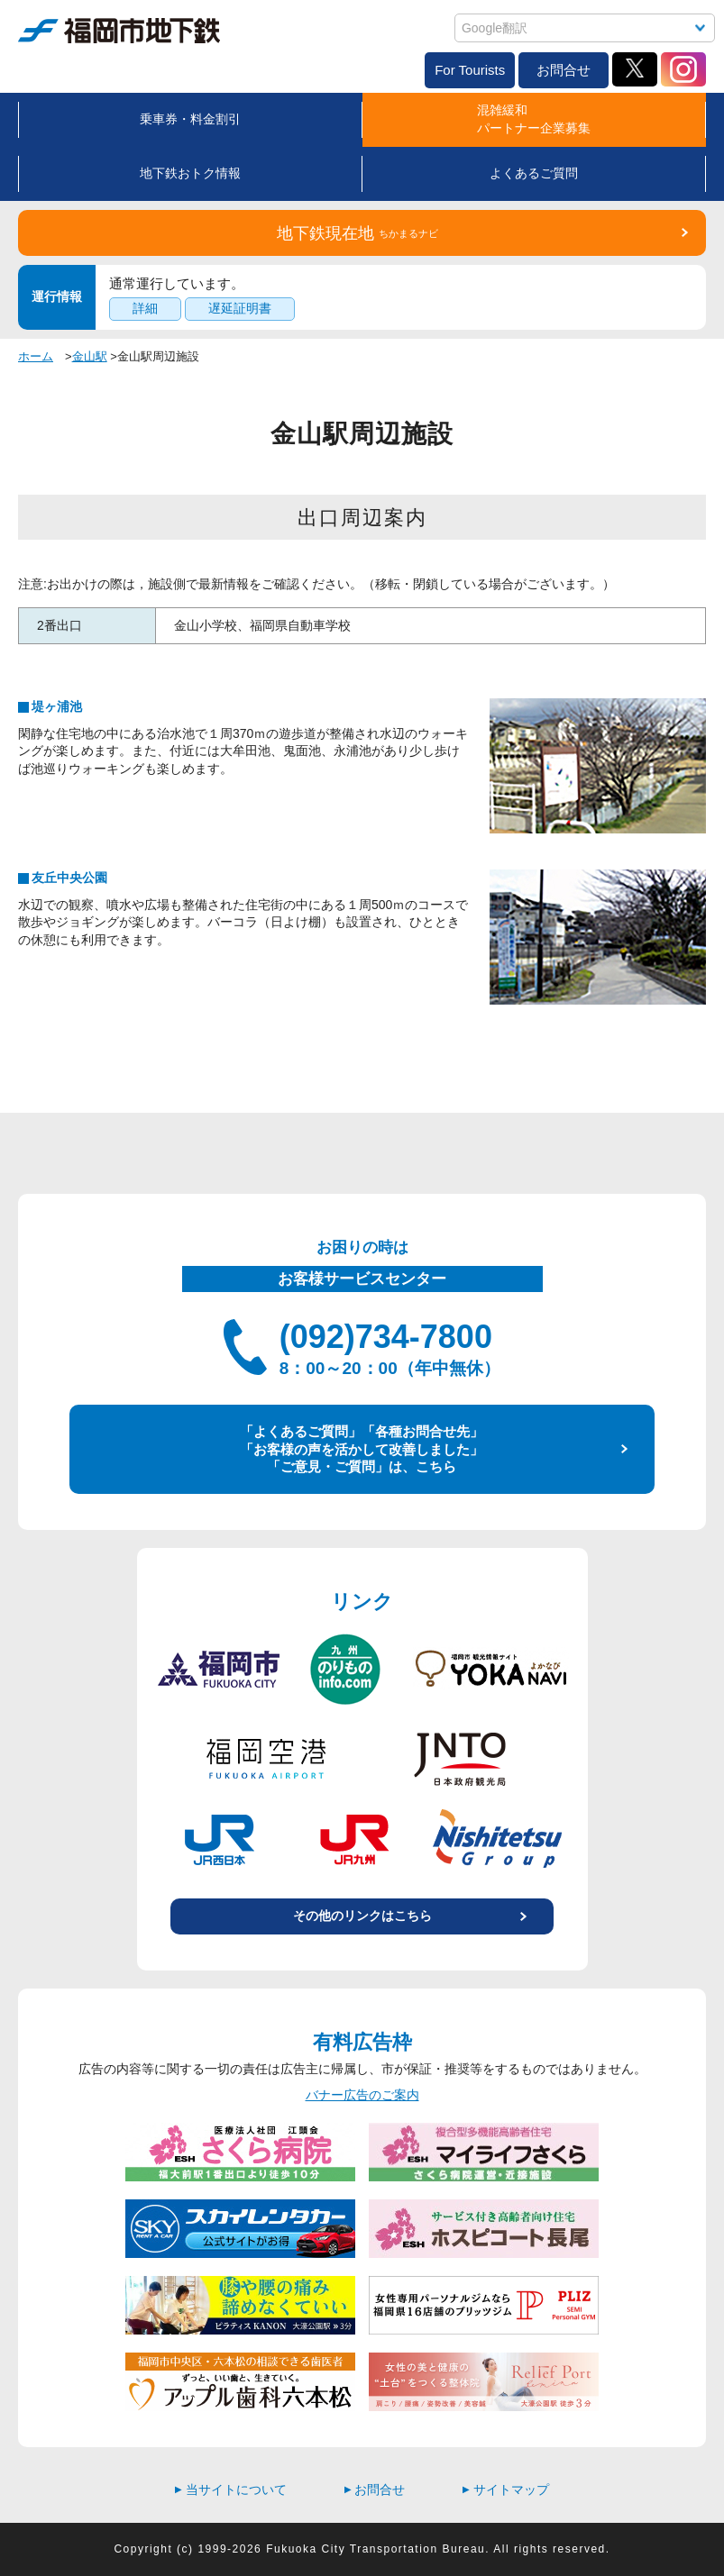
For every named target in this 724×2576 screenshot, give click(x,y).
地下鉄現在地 (357, 233)
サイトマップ (506, 2489)
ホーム (35, 356)
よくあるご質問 (534, 173)
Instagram (683, 69)
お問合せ (563, 69)
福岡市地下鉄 (119, 30)
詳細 (145, 308)
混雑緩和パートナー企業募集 (534, 119)
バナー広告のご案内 (362, 2095)
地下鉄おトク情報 (190, 173)
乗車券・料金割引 (190, 119)
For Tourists (470, 69)
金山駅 (89, 356)
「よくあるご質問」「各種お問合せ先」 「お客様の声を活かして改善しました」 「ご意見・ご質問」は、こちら (361, 1449)
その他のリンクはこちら (362, 1915)
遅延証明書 (239, 308)
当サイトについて (231, 2489)
